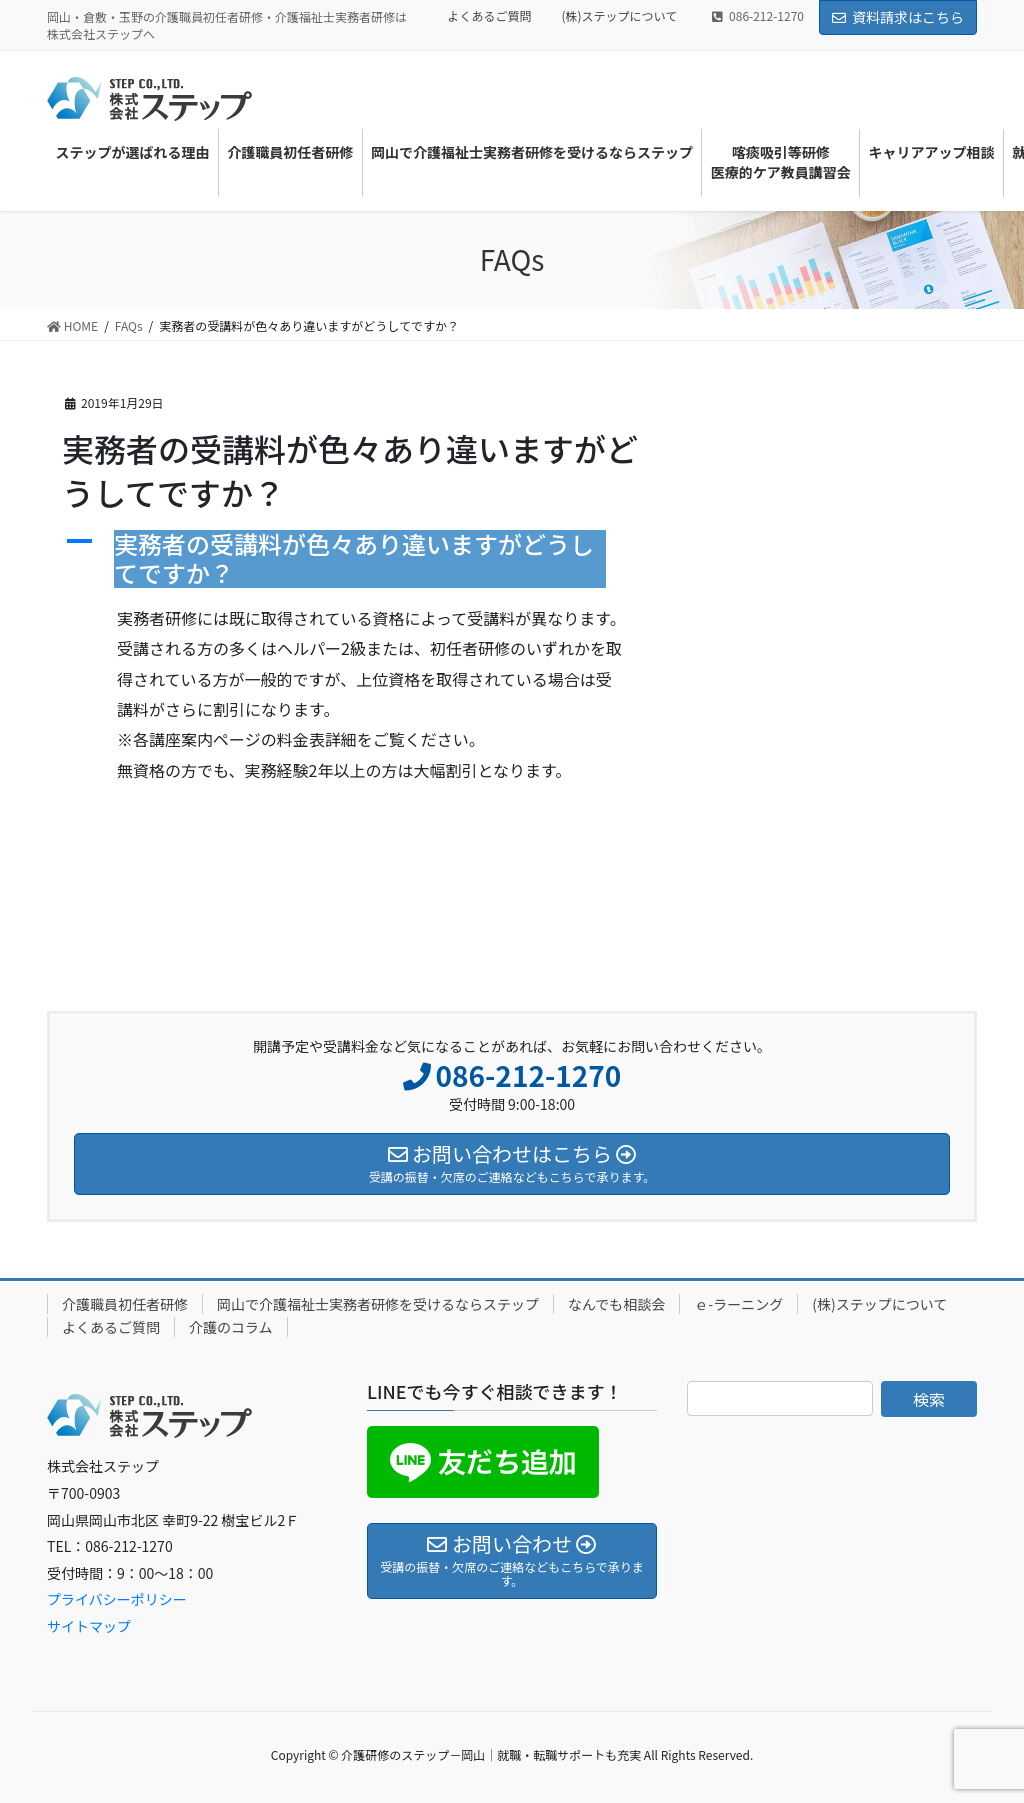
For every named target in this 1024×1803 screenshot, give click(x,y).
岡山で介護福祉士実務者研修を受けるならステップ (378, 1304)
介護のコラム (231, 1327)
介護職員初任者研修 (125, 1304)
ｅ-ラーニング (738, 1304)
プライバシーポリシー (117, 1599)
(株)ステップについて (620, 16)
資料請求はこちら (898, 17)
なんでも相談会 (616, 1304)
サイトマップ (89, 1626)
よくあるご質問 (489, 16)
